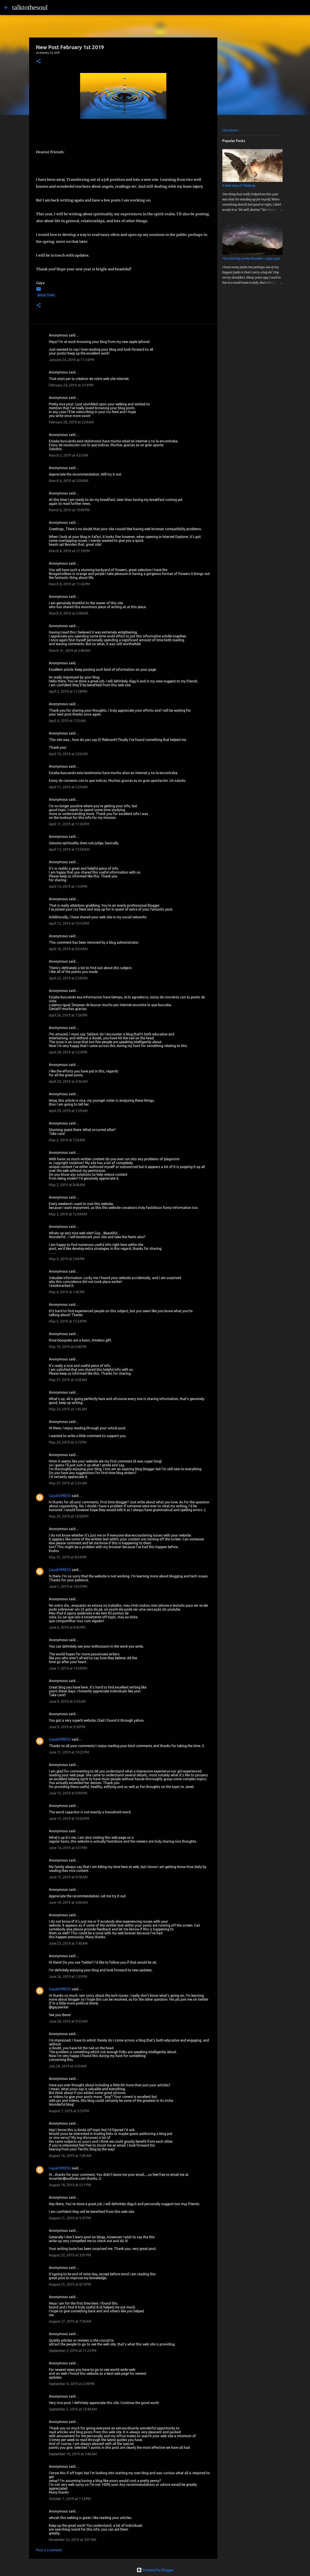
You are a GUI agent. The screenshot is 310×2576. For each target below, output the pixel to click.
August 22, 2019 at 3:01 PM (70, 2255)
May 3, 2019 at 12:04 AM (68, 1214)
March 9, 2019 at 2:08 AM (68, 613)
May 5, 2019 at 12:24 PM (68, 1321)
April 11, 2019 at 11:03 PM (69, 824)
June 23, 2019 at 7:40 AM (68, 1943)
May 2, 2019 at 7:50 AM (67, 1140)
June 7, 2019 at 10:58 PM (68, 1668)
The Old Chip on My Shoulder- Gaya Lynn (251, 258)
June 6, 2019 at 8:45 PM (67, 1627)
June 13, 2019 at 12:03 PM (69, 1818)
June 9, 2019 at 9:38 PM (67, 1727)
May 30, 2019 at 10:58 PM (69, 1516)
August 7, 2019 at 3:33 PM (69, 2111)
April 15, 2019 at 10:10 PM (69, 923)
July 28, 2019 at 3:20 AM (68, 2066)
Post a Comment (49, 2550)
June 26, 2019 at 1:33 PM (68, 1976)
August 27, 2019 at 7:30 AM (70, 2321)
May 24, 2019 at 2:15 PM (68, 1442)
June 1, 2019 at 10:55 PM (68, 1586)
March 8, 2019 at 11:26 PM (69, 584)
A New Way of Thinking (238, 185)
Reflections (46, 295)
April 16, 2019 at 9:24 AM (68, 949)
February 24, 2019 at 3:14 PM (71, 385)
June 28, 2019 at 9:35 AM (68, 2021)
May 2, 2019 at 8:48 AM (67, 1185)
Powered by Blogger (155, 2570)
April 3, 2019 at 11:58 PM (68, 691)
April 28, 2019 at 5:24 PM (68, 1052)
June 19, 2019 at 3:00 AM (68, 1902)
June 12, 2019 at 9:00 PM (68, 1793)
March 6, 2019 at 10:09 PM (69, 510)
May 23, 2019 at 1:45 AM (68, 1409)
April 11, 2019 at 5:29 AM (68, 787)
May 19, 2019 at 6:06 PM (68, 1347)
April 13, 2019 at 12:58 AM (69, 849)
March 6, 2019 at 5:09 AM (68, 481)
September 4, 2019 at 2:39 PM (72, 2384)
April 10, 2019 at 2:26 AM (68, 754)
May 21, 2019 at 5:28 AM (68, 1380)
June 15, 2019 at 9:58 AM (68, 1877)
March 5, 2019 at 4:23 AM (68, 455)
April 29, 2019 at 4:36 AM (68, 1081)
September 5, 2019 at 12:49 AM (73, 2409)
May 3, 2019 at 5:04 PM (67, 1259)
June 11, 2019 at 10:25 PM (69, 1752)
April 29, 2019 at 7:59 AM (68, 1111)
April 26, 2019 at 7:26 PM (68, 1015)
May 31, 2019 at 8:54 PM (68, 1557)
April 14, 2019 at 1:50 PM (68, 886)
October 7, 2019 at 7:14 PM (70, 2499)
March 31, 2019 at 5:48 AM (69, 650)
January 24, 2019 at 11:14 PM (71, 360)
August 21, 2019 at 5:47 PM (70, 2218)
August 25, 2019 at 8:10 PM (70, 2284)
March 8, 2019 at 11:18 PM (69, 551)
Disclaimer (230, 130)
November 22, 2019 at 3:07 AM (72, 2540)
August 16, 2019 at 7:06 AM (70, 2156)
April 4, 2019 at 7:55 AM (67, 721)
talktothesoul (30, 7)
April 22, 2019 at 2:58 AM (68, 978)
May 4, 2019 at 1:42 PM (67, 1292)
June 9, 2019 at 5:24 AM (67, 1701)
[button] (38, 61)
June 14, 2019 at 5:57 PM (68, 1848)
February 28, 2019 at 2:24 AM (71, 422)
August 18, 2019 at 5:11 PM (70, 2185)
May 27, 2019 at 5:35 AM (68, 1483)
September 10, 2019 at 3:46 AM (73, 2454)
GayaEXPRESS (60, 1496)
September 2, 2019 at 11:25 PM (73, 2351)
